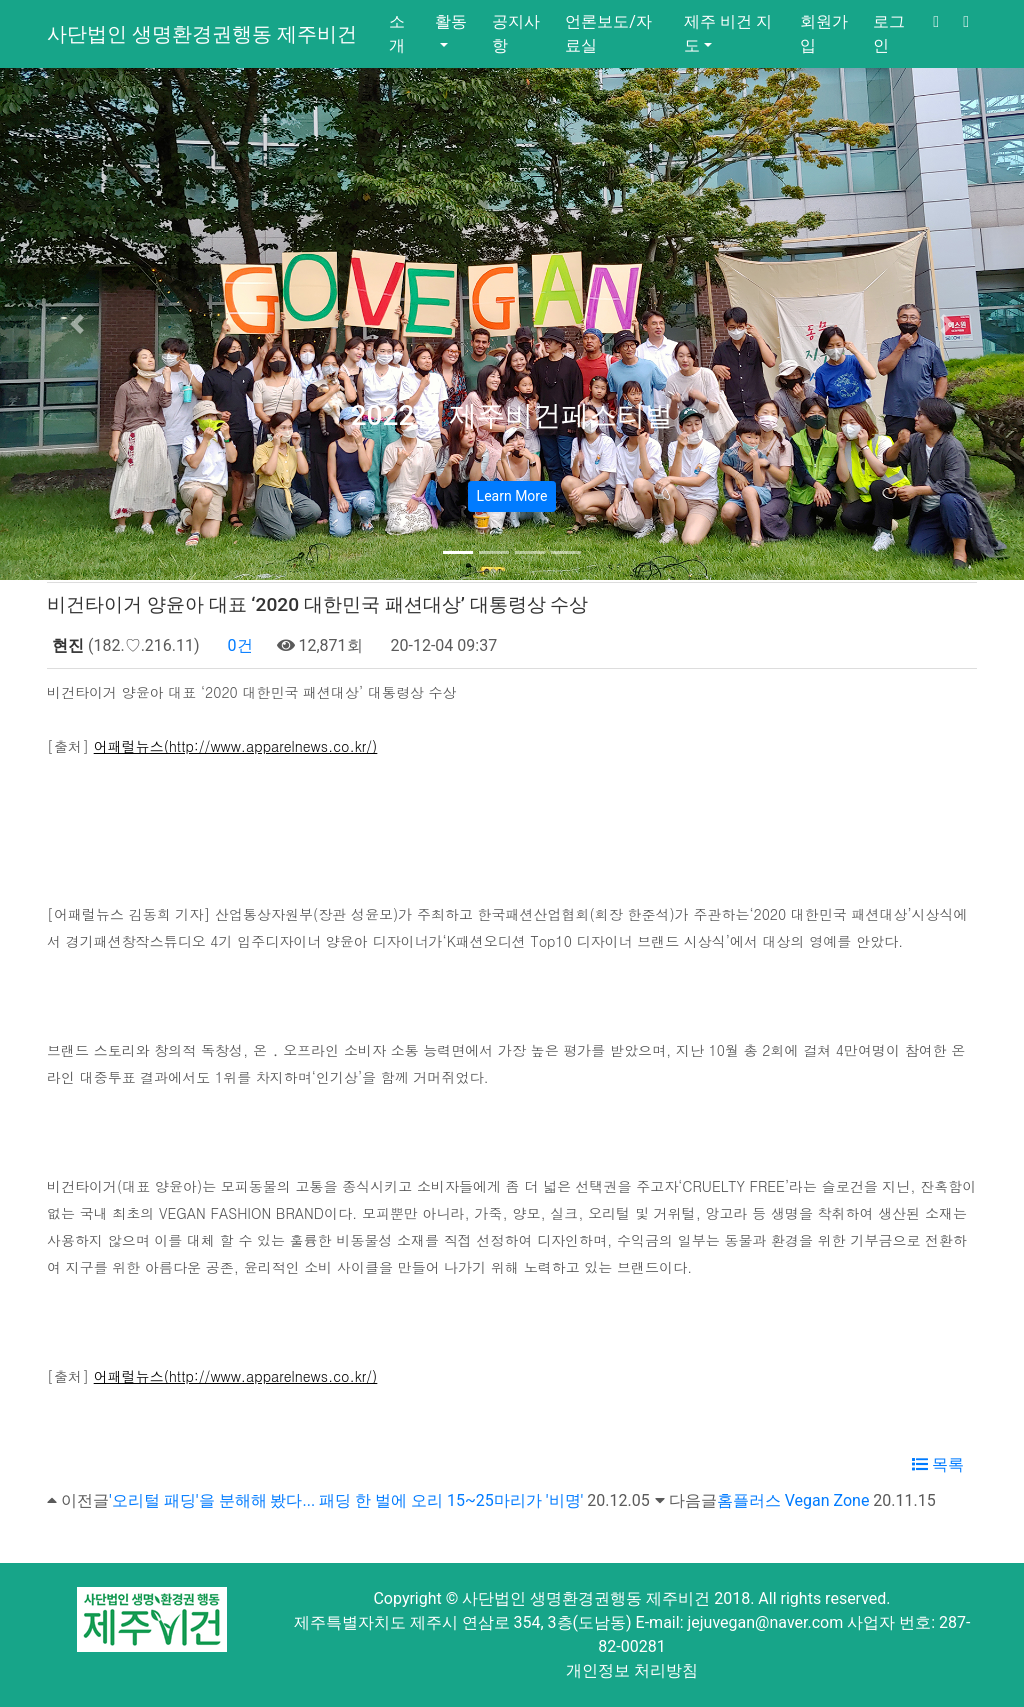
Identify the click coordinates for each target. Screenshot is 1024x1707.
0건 (238, 645)
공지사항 (516, 33)
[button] (77, 324)
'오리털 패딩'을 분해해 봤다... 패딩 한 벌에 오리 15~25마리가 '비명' (346, 1500)
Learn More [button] (512, 496)
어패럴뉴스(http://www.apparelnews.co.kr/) (236, 746)
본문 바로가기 (0, 0)
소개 (397, 33)
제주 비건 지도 (728, 33)
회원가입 (824, 33)
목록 (938, 1464)
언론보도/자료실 (608, 33)
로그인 (889, 33)
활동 (451, 21)
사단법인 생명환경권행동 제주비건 (202, 34)
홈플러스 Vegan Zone (793, 1500)
